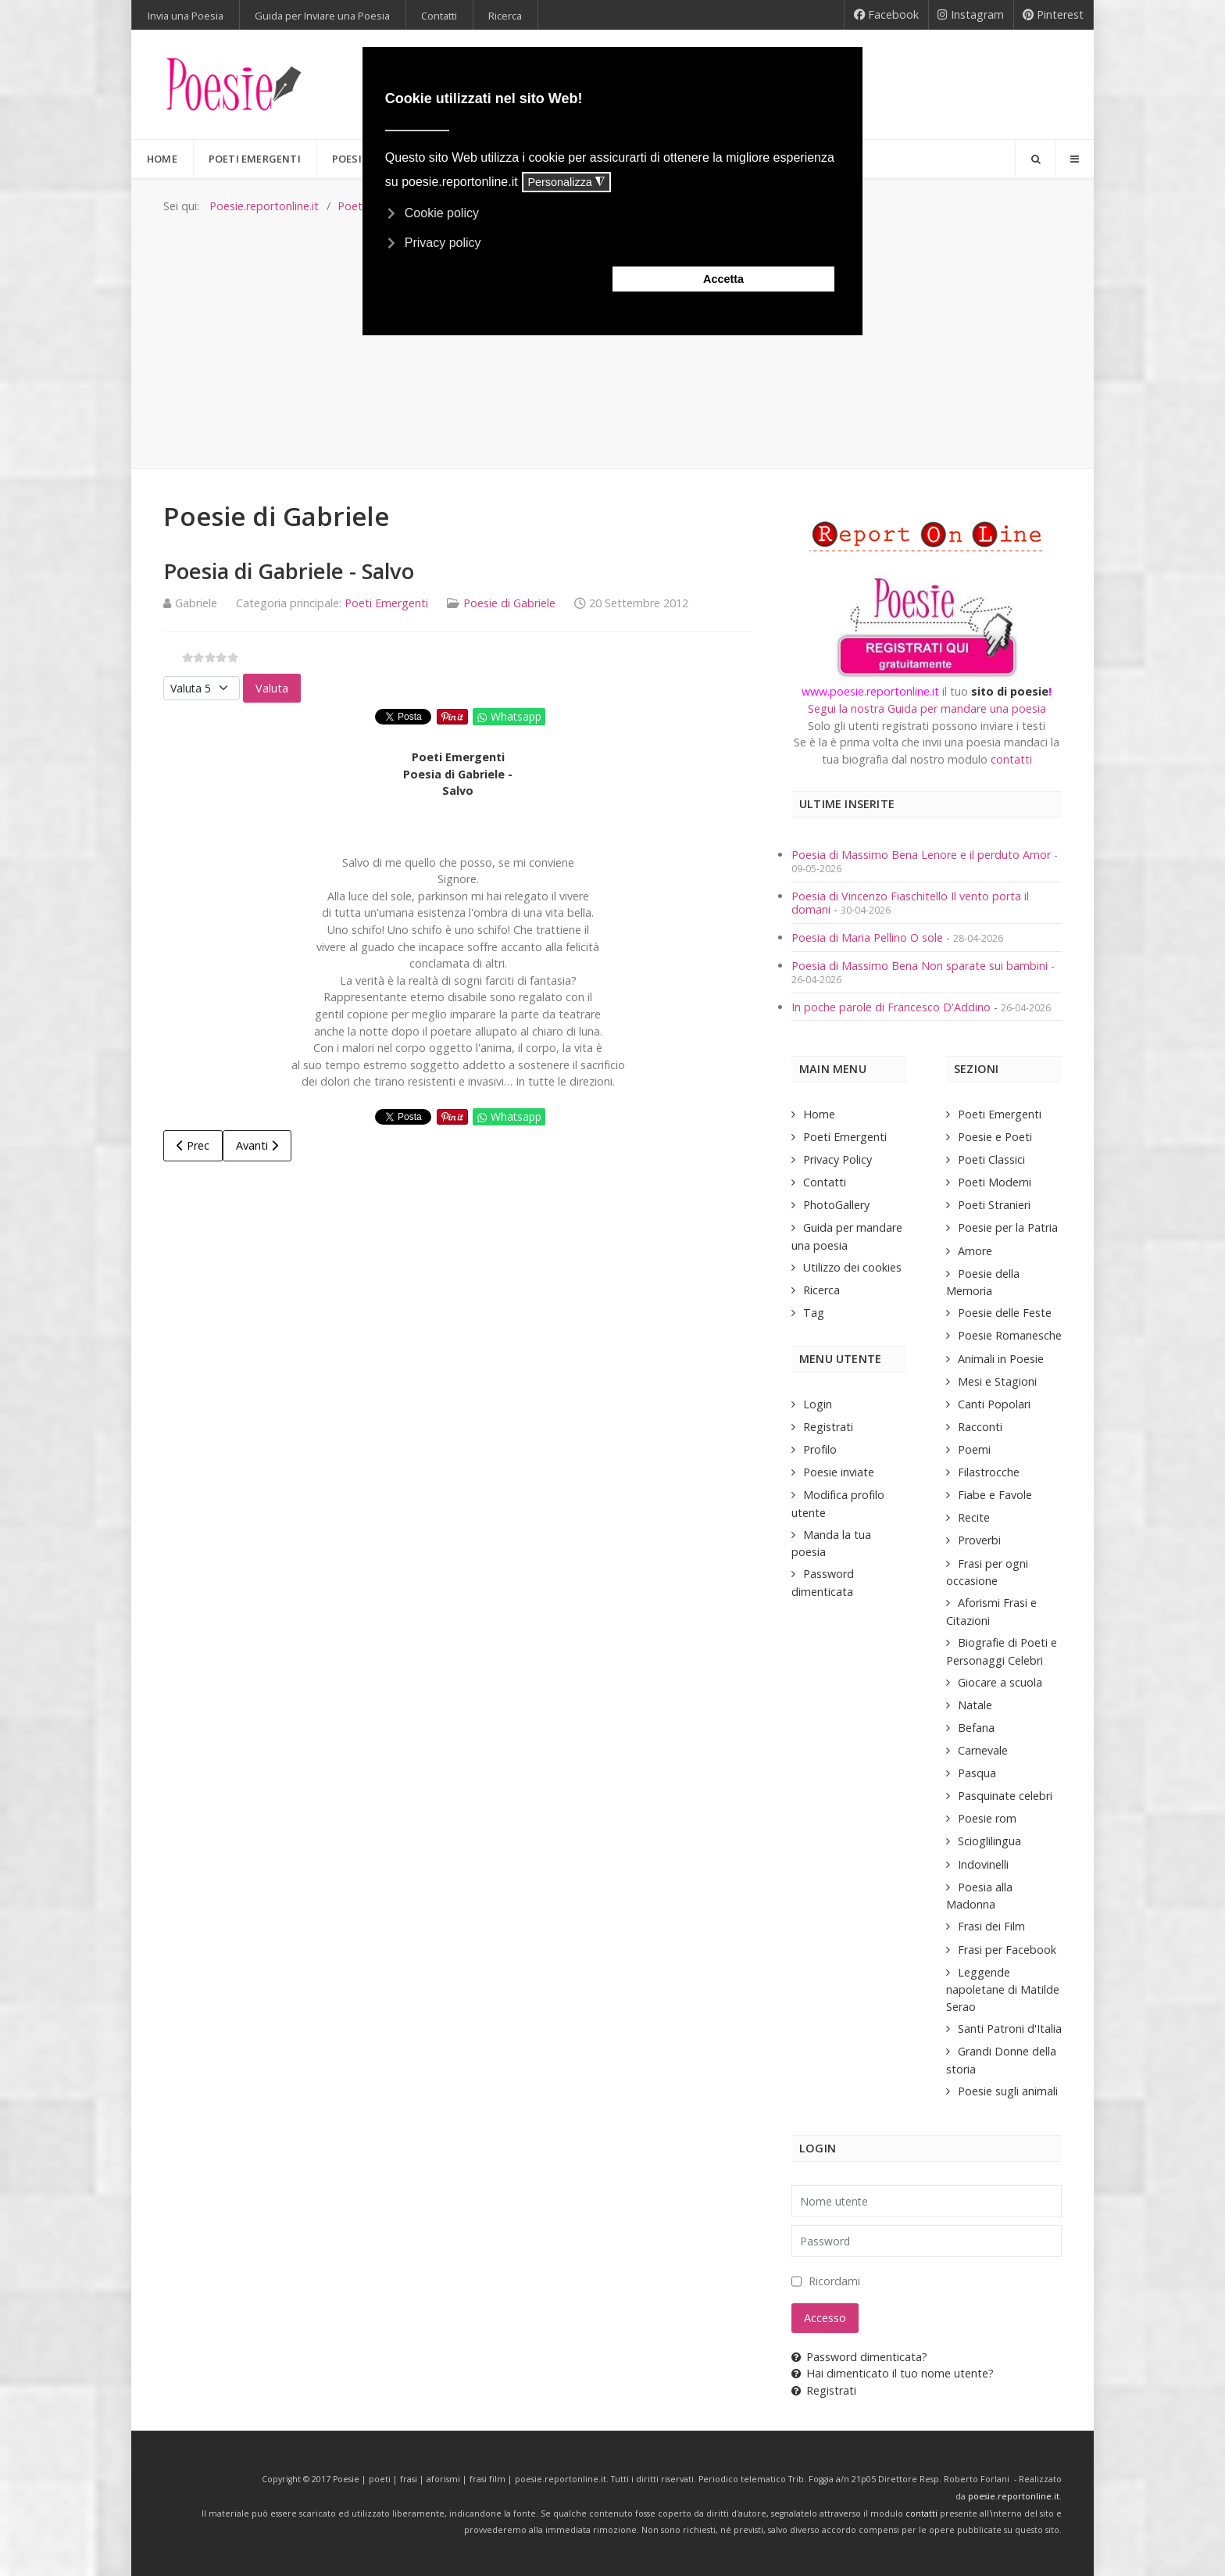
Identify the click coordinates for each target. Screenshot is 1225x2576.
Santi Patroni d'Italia (1010, 2028)
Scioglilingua (989, 1841)
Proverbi (979, 1540)
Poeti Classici (991, 1159)
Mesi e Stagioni (997, 1381)
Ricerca (821, 1290)
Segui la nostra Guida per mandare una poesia (927, 708)
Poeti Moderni (994, 1182)
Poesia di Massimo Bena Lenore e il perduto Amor (921, 854)
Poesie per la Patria (1008, 1227)
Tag (813, 1312)
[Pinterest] (1053, 15)
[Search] (1035, 158)
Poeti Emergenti (386, 603)
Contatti (824, 1182)
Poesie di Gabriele (509, 603)
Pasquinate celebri (1005, 1795)
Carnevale (983, 1750)
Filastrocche (989, 1472)
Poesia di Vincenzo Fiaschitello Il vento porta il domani (910, 903)
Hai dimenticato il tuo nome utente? (892, 2373)
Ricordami (834, 2281)
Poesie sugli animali (1008, 2091)
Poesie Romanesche (1010, 1335)
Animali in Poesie (1001, 1358)
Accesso (825, 2317)
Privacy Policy (837, 1159)
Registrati (828, 1426)
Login (817, 1404)
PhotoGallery (836, 1204)
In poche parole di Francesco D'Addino (891, 1007)
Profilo (820, 1449)
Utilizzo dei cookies (852, 1267)
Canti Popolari (994, 1404)
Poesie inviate (838, 1472)
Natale (975, 1705)
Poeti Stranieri (994, 1204)
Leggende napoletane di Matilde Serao (1002, 1989)
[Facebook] (886, 15)
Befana (976, 1727)
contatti (1011, 759)
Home (819, 1114)
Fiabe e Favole (995, 1494)
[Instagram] (971, 15)
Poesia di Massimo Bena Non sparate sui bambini (919, 965)
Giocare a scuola (1000, 1682)
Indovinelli (983, 1864)
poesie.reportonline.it (1013, 2496)
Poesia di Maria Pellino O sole (867, 937)
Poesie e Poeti (995, 1136)
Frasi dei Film (991, 1926)
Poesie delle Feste (1005, 1312)
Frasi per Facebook (1007, 1949)
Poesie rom (987, 1818)
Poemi (974, 1449)
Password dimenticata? (859, 2356)
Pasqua (977, 1773)
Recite (974, 1517)
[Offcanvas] (1074, 158)
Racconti (980, 1426)
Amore (975, 1250)
